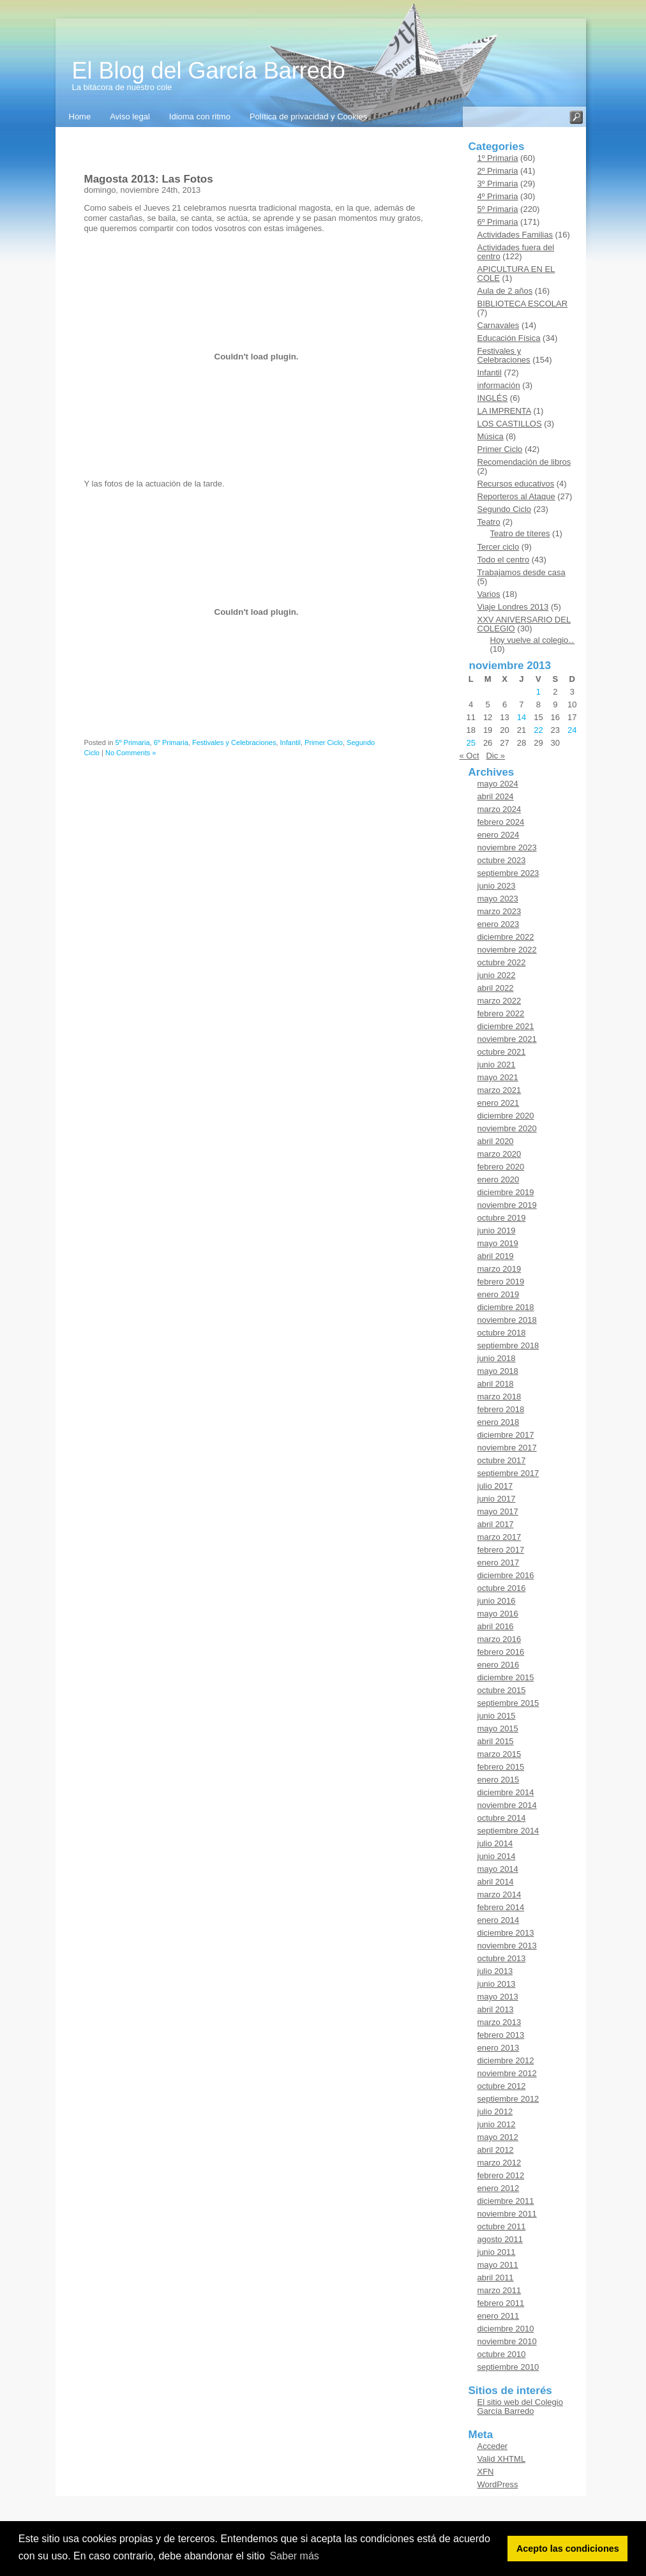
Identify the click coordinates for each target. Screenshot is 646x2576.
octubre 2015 (501, 1690)
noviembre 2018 (507, 1320)
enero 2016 (498, 1664)
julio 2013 (495, 1971)
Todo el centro (503, 559)
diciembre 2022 (505, 937)
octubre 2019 (501, 1218)
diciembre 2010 (505, 2328)
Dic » (495, 755)
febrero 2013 (501, 2035)
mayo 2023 (497, 898)
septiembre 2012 (508, 2099)
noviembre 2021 (507, 1039)
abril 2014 (495, 1882)
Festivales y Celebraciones (234, 742)
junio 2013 (496, 1984)
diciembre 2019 (505, 1192)
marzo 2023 (499, 911)
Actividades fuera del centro (516, 252)
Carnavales (498, 325)
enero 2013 (498, 2048)
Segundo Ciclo (504, 509)
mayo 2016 (497, 1613)
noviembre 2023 (507, 847)
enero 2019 (498, 1294)
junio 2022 (496, 975)
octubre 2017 (501, 1460)
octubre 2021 (501, 1052)
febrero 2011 (501, 2303)
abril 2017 (495, 1524)
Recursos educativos (516, 483)
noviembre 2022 (507, 949)
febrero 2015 (501, 1767)
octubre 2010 (501, 2354)
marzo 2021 (499, 1090)
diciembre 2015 (505, 1677)
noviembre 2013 (507, 1945)
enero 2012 (498, 2188)
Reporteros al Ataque (516, 496)
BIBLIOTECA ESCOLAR (522, 303)
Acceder (492, 2446)
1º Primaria (497, 158)
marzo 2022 (499, 1001)
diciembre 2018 (505, 1307)
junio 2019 (496, 1230)
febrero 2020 (501, 1166)
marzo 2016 (499, 1639)
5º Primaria (132, 742)
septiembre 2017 (508, 1473)
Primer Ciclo (323, 742)
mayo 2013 (497, 1996)
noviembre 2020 (507, 1128)
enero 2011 (498, 2316)
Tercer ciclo (498, 547)
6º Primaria (171, 742)
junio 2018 (496, 1358)
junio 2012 (496, 2124)
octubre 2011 (501, 2226)
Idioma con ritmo (199, 116)
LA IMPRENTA (504, 411)
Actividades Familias (515, 234)
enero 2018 (498, 1422)
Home (80, 116)
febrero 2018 (501, 1409)
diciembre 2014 (505, 1792)
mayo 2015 (497, 1728)
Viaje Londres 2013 (513, 607)
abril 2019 (495, 1256)
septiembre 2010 (508, 2367)
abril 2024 (495, 796)
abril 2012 (495, 2150)
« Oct (469, 755)
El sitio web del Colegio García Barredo (520, 2406)
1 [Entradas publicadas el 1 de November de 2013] (538, 692)
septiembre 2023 (508, 873)
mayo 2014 (497, 1869)
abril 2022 (495, 988)
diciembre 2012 (505, 2060)
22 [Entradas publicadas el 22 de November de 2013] (538, 730)
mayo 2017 (497, 1511)
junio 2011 (496, 2252)
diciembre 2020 (505, 1115)
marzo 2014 (499, 1894)
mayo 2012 (497, 2137)
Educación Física (509, 338)
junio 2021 (496, 1064)
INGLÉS (492, 398)
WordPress (497, 2484)
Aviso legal (130, 116)
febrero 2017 (501, 1550)
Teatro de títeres (520, 533)
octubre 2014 (501, 1818)
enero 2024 (498, 835)
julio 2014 (495, 1843)
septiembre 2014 (508, 1830)
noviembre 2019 (507, 1205)
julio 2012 (495, 2111)
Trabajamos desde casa (521, 572)
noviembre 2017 (507, 1447)
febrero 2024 (501, 822)
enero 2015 (498, 1779)
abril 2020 (495, 1141)
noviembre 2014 (507, 1805)
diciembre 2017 (505, 1435)
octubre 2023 (501, 860)
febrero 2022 (501, 1013)
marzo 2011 (499, 2290)
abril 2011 (495, 2277)
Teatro (488, 522)
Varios (488, 594)
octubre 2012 (501, 2086)
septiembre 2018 (508, 1345)
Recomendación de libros (524, 462)
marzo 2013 (499, 2022)
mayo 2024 (497, 783)
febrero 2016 (501, 1652)
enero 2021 (498, 1103)
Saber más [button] (294, 2555)
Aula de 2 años (505, 291)
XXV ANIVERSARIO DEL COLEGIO (524, 624)
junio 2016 (496, 1601)
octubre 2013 (501, 1958)
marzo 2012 (499, 2162)
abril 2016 (495, 1626)
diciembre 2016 (505, 1575)
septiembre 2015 (508, 1703)
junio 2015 (496, 1716)
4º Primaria (497, 196)
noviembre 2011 (507, 2213)
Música (490, 436)
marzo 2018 (499, 1396)
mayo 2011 (497, 2265)
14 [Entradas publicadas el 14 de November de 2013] (521, 717)
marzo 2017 (499, 1537)
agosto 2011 (500, 2239)
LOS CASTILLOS (509, 423)
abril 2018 (495, 1384)
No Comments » (130, 753)
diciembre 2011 (505, 2201)
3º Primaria (497, 183)
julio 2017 (495, 1486)
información (498, 385)
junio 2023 (496, 886)
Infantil (290, 742)
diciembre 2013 (505, 1933)
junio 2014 (496, 1856)
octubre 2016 (501, 1588)
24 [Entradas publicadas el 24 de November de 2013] (571, 730)
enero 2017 (498, 1562)
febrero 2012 (501, 2175)
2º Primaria (497, 171)
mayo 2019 (497, 1243)
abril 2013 (495, 2009)
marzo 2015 (499, 1754)
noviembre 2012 (507, 2073)
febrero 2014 (501, 1907)
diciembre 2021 (505, 1026)
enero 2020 (498, 1179)
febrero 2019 (501, 1281)
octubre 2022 (501, 962)
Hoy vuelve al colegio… (533, 640)
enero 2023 (498, 924)
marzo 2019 (499, 1269)
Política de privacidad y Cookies (308, 116)
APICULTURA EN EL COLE (516, 273)
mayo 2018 (497, 1371)
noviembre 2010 (507, 2341)
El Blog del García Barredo (208, 70)
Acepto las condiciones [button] (567, 2548)
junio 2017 (496, 1498)
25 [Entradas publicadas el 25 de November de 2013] (470, 743)
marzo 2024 (499, 809)
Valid (501, 2459)
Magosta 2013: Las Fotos (148, 179)
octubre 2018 (501, 1332)
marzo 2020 (499, 1154)
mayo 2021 (497, 1077)
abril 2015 (495, 1741)
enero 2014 (498, 1920)
